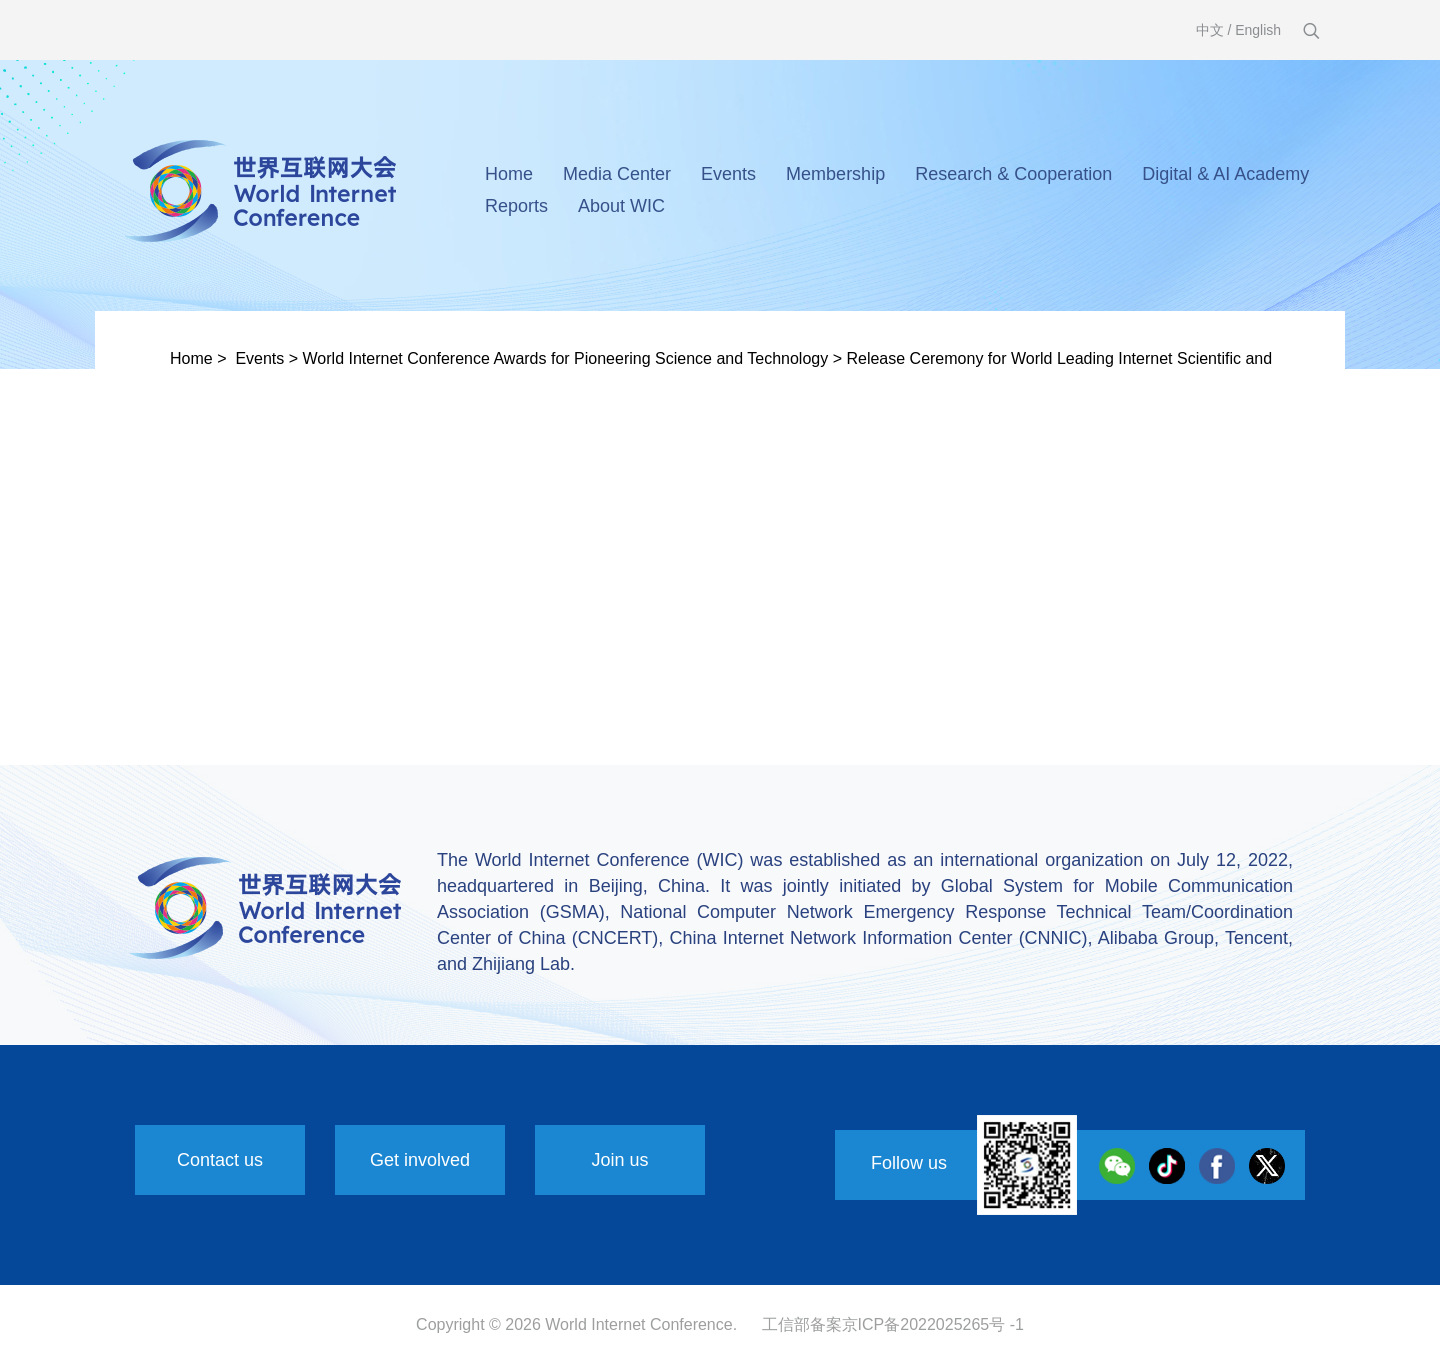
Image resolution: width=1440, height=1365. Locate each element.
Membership (835, 174)
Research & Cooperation (1013, 174)
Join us (619, 1160)
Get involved (420, 1160)
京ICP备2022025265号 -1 (933, 1324)
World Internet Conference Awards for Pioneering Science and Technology (566, 358)
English (1258, 30)
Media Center (617, 174)
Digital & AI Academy (1225, 174)
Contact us (220, 1160)
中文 (1210, 30)
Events (728, 174)
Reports (516, 206)
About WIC (621, 206)
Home (509, 174)
